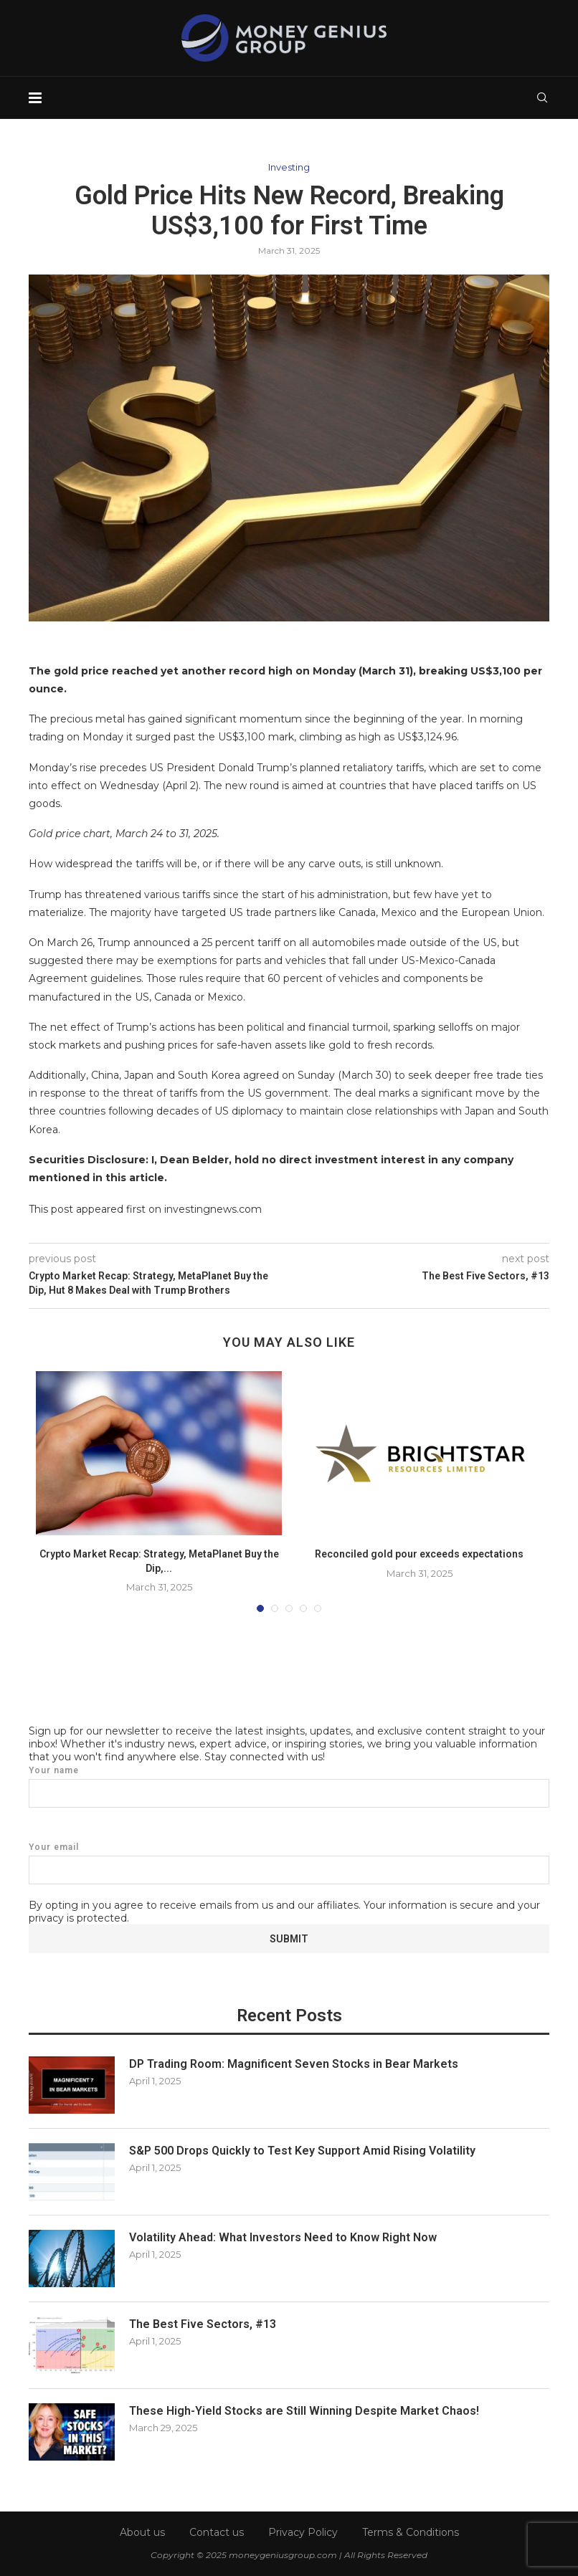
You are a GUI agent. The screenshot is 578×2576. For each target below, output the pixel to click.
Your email (289, 1863)
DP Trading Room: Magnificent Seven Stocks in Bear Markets (293, 2064)
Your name (289, 1786)
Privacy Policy (303, 2532)
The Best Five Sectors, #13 (202, 2324)
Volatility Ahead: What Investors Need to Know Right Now (283, 2237)
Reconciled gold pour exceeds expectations (419, 1554)
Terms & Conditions (410, 2532)
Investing (289, 167)
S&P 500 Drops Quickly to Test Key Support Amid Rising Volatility (302, 2150)
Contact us (216, 2532)
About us (142, 2532)
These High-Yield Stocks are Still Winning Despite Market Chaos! (304, 2411)
